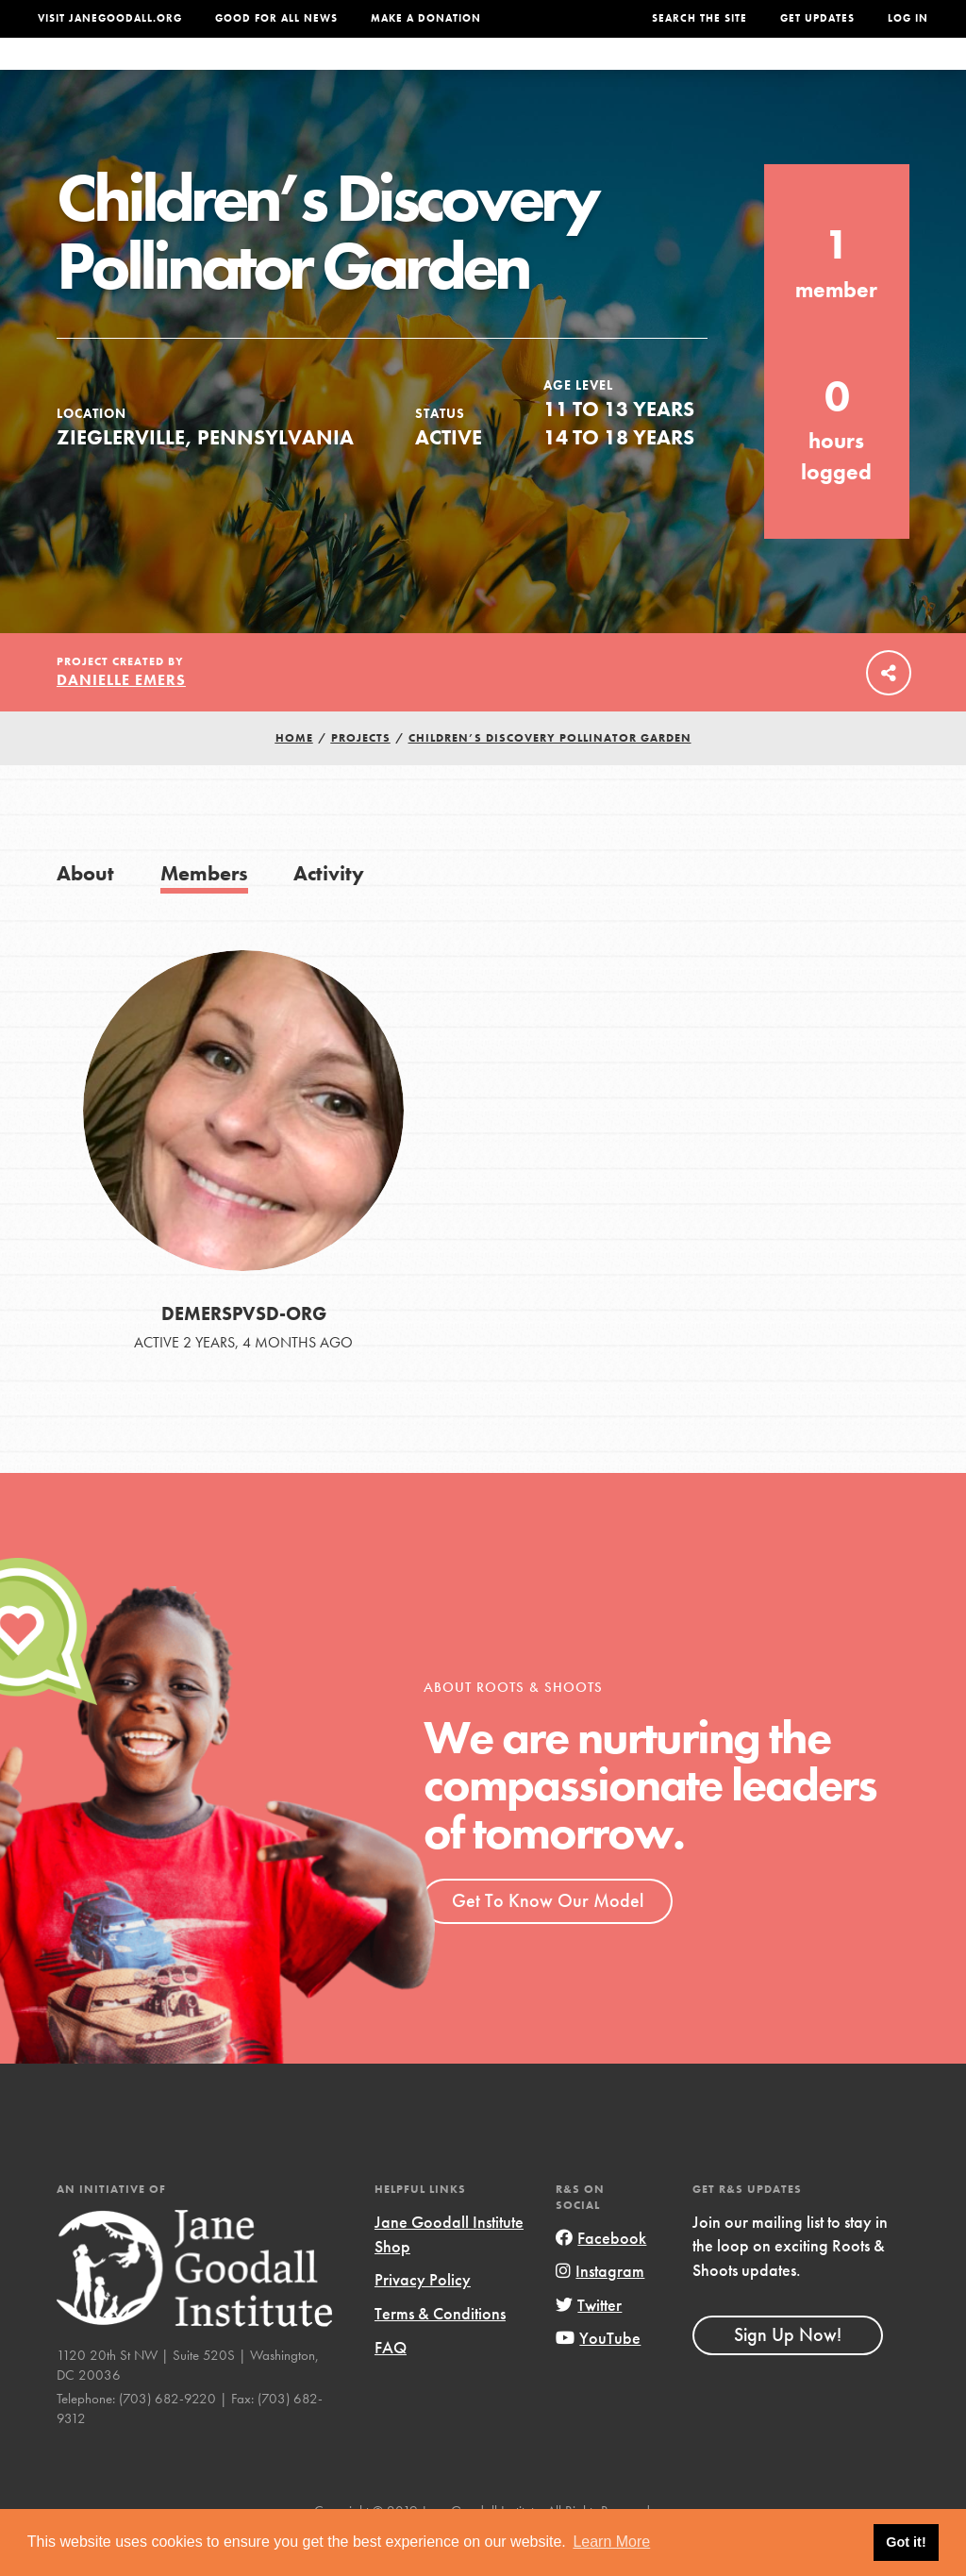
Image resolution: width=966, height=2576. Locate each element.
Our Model (593, 72)
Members (204, 911)
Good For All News (276, 18)
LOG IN (908, 18)
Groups (768, 72)
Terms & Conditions (440, 2351)
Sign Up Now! (787, 2372)
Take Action (870, 73)
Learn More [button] (611, 2542)
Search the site (699, 18)
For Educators (474, 72)
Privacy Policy (423, 2317)
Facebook (601, 2275)
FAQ (391, 2384)
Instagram (600, 2308)
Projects (687, 72)
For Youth (356, 72)
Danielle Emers (121, 718)
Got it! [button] (905, 2542)
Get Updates (817, 18)
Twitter (589, 2342)
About (274, 72)
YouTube (598, 2375)
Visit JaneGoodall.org (110, 18)
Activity (328, 911)
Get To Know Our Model (547, 1938)
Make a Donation (426, 18)
